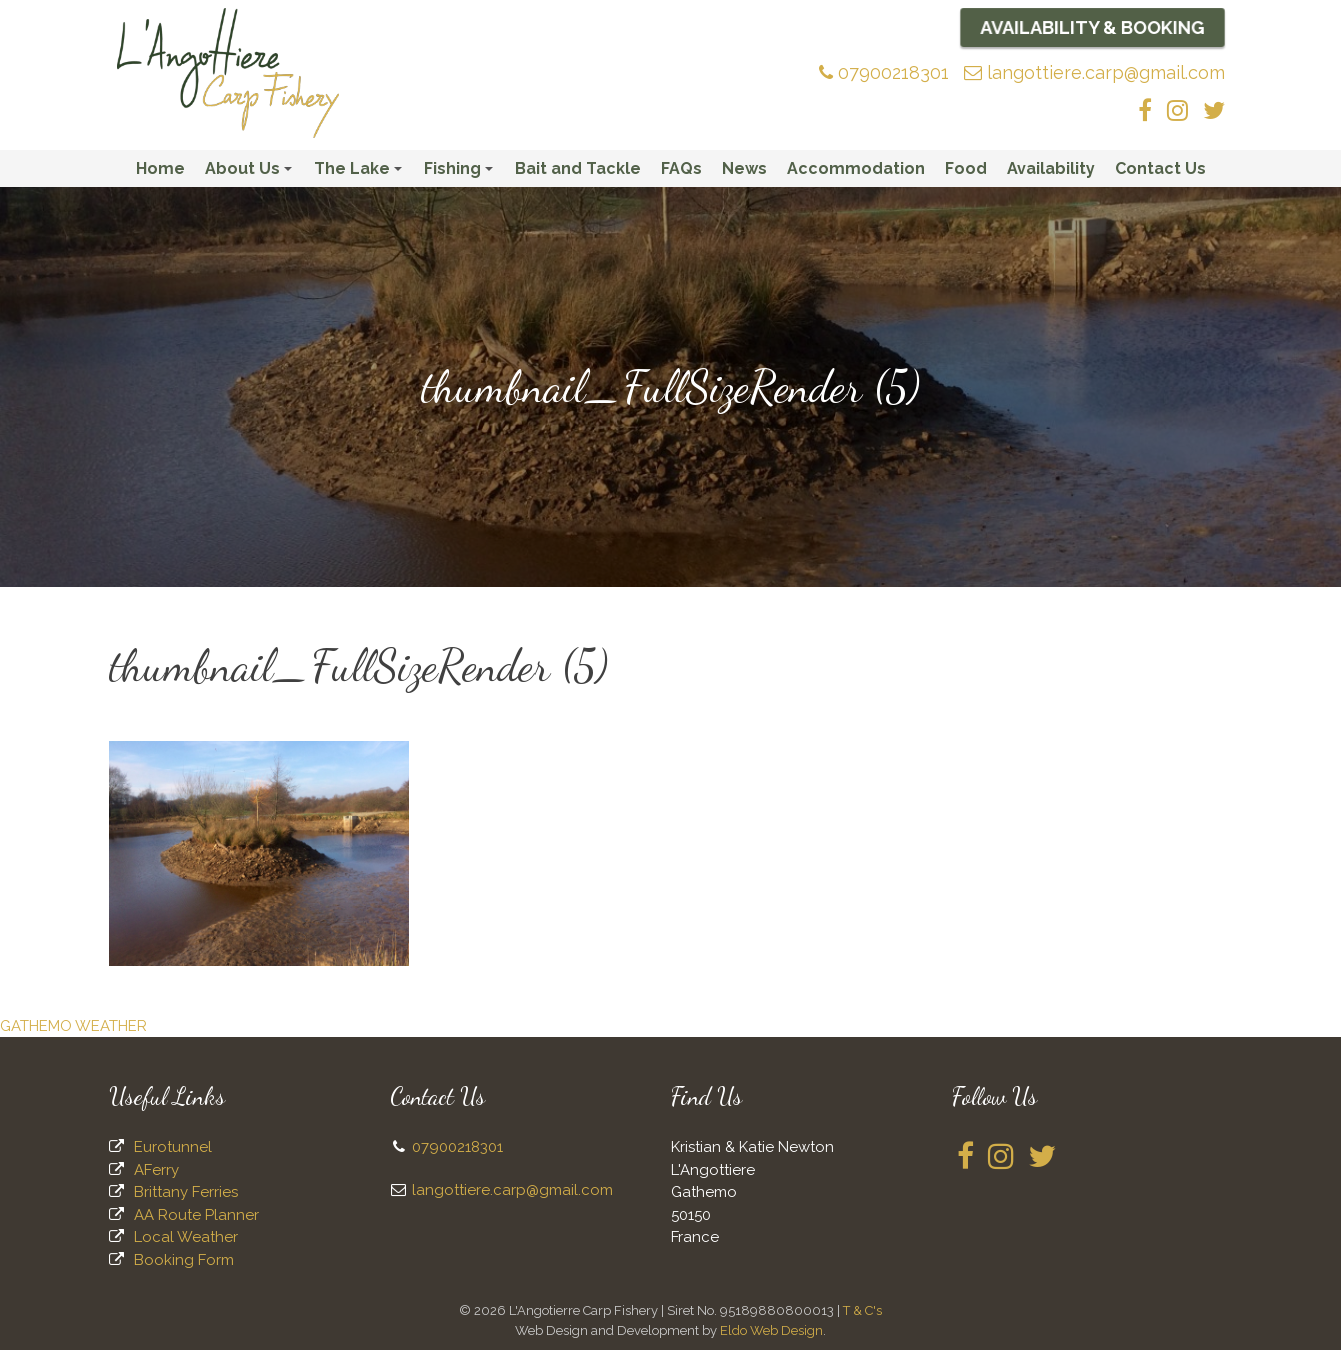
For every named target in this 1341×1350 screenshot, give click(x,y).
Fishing (461, 173)
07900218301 (884, 72)
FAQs (681, 168)
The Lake (361, 173)
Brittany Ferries (186, 1192)
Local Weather (186, 1237)
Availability (1051, 168)
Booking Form (184, 1260)
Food (966, 168)
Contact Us (1160, 168)
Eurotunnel (173, 1147)
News (744, 168)
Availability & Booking (1092, 27)
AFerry (156, 1170)
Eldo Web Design (771, 1330)
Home (160, 168)
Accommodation (856, 168)
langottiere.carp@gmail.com (1094, 72)
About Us (251, 173)
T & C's (862, 1310)
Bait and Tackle (578, 168)
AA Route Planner (196, 1215)
